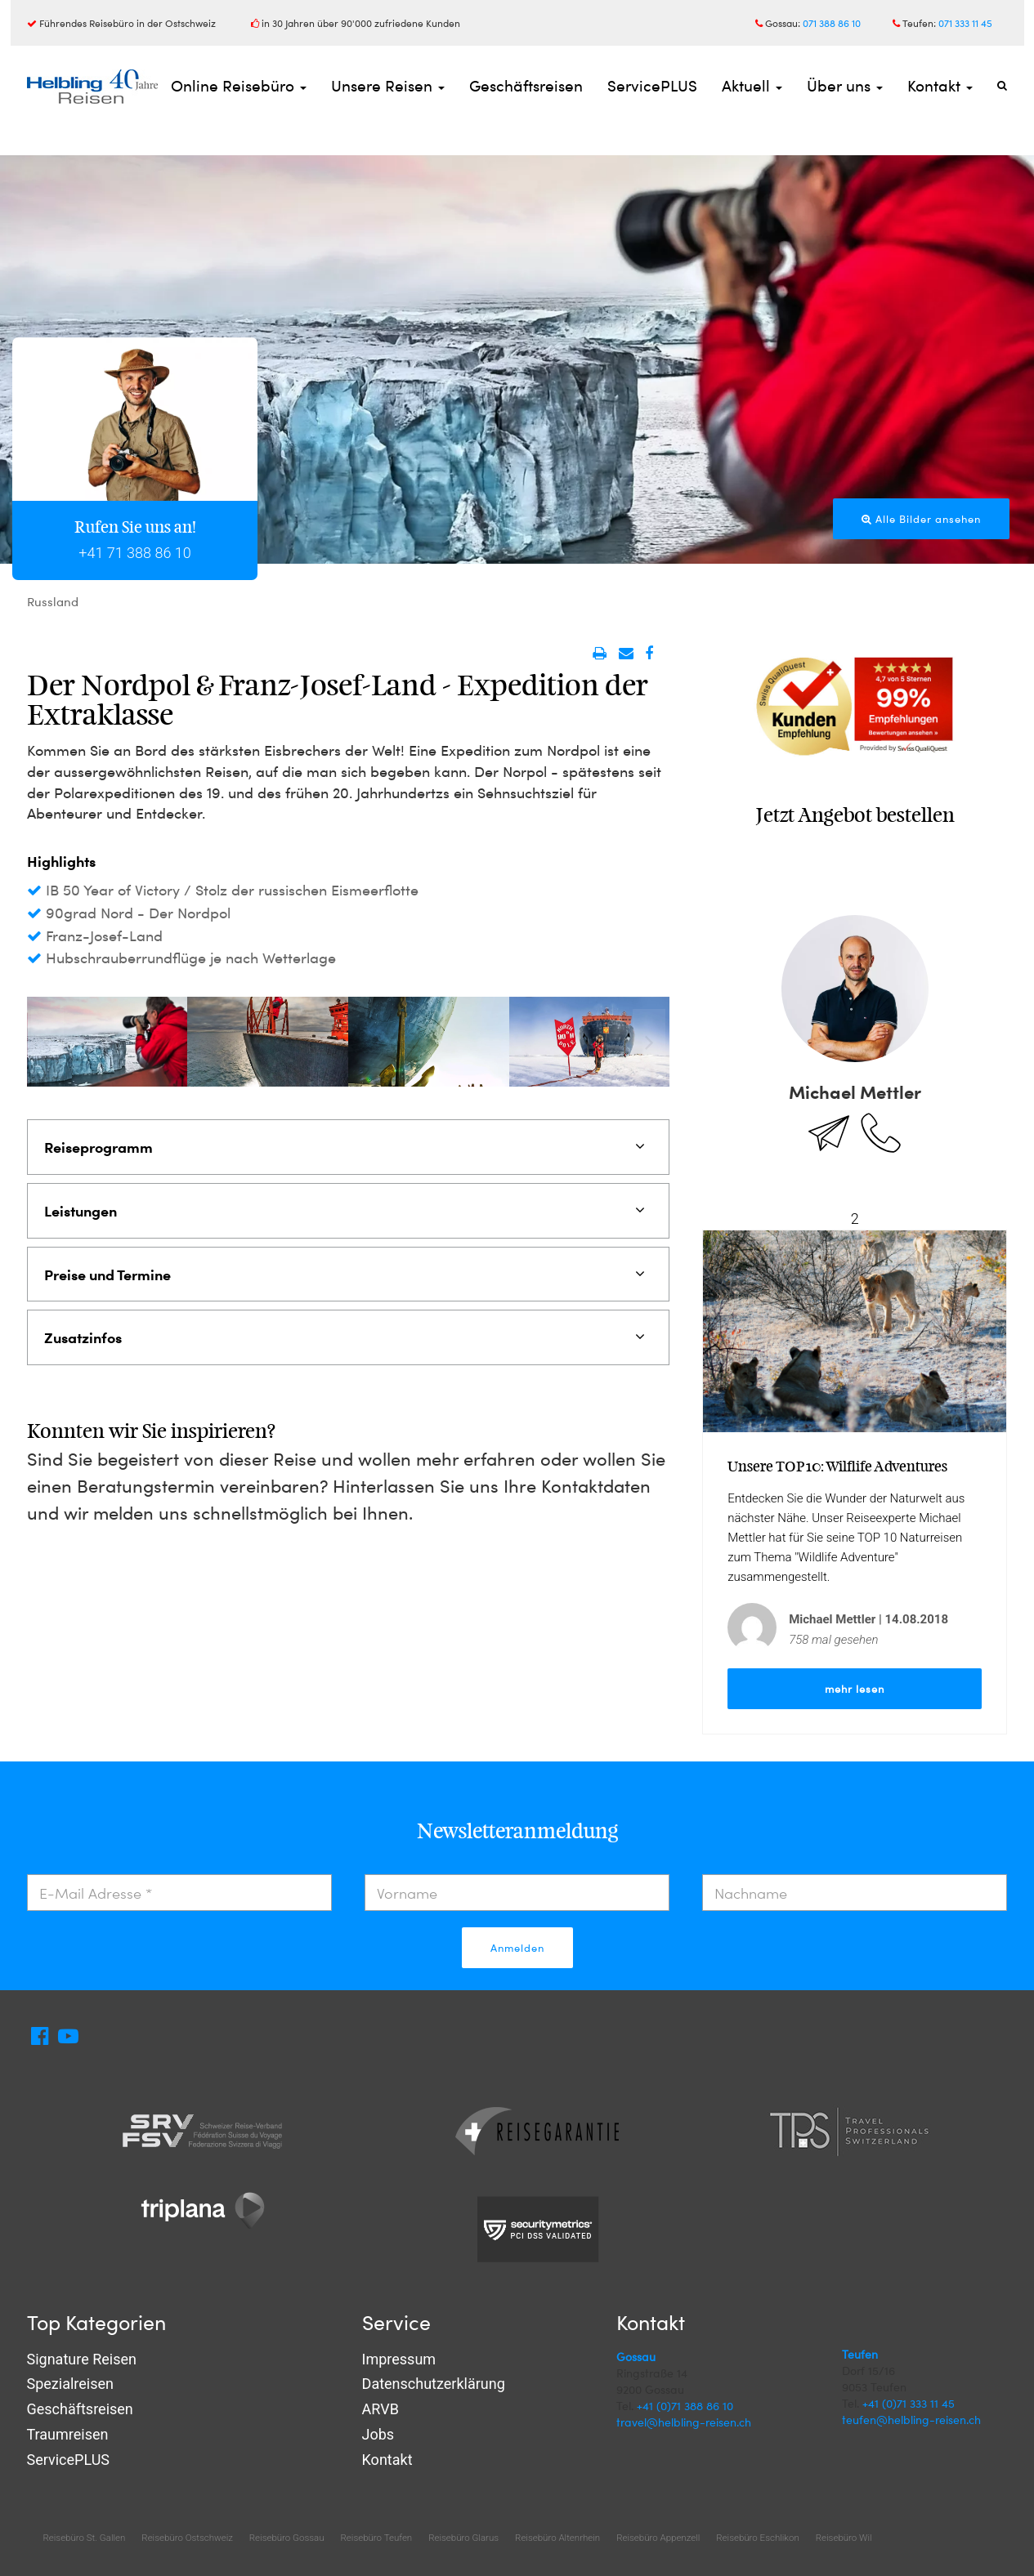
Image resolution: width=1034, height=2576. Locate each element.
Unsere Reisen (388, 85)
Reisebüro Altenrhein (557, 2537)
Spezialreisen (70, 2384)
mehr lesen (854, 1688)
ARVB (380, 2409)
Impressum (399, 2359)
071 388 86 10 (832, 22)
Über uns (845, 85)
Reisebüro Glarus (463, 2537)
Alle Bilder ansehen (921, 518)
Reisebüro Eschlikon (757, 2537)
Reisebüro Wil (844, 2537)
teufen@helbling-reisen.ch (911, 2419)
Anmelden (517, 1947)
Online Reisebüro (239, 85)
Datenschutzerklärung (433, 2384)
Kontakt (940, 85)
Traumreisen (68, 2434)
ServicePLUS (652, 85)
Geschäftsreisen (526, 85)
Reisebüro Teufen (377, 2537)
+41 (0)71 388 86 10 (685, 2405)
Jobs (378, 2434)
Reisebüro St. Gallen (84, 2537)
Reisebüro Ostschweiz (186, 2537)
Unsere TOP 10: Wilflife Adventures (837, 1466)
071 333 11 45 (965, 22)
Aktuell (752, 85)
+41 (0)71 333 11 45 (908, 2403)
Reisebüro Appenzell (658, 2537)
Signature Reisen (82, 2359)
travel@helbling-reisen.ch (683, 2422)
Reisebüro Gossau (287, 2537)
